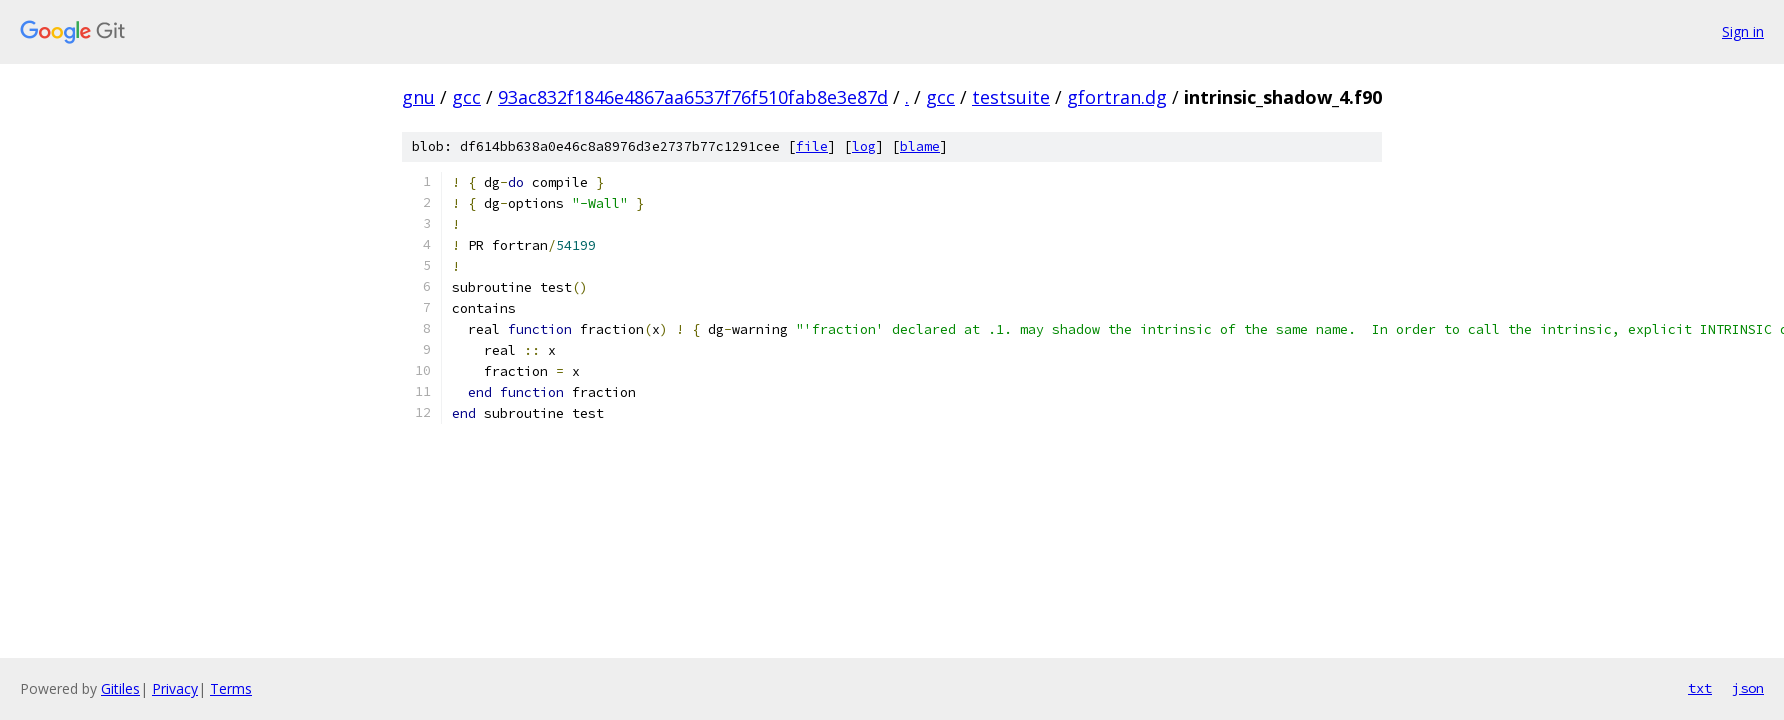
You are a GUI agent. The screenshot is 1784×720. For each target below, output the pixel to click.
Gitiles (120, 688)
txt (1700, 688)
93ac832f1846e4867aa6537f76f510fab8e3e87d (693, 97)
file (812, 146)
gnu (418, 97)
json (1748, 688)
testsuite (1011, 97)
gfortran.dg (1117, 97)
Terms (231, 688)
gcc (466, 97)
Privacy (175, 688)
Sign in (1743, 31)
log (864, 146)
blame (920, 146)
